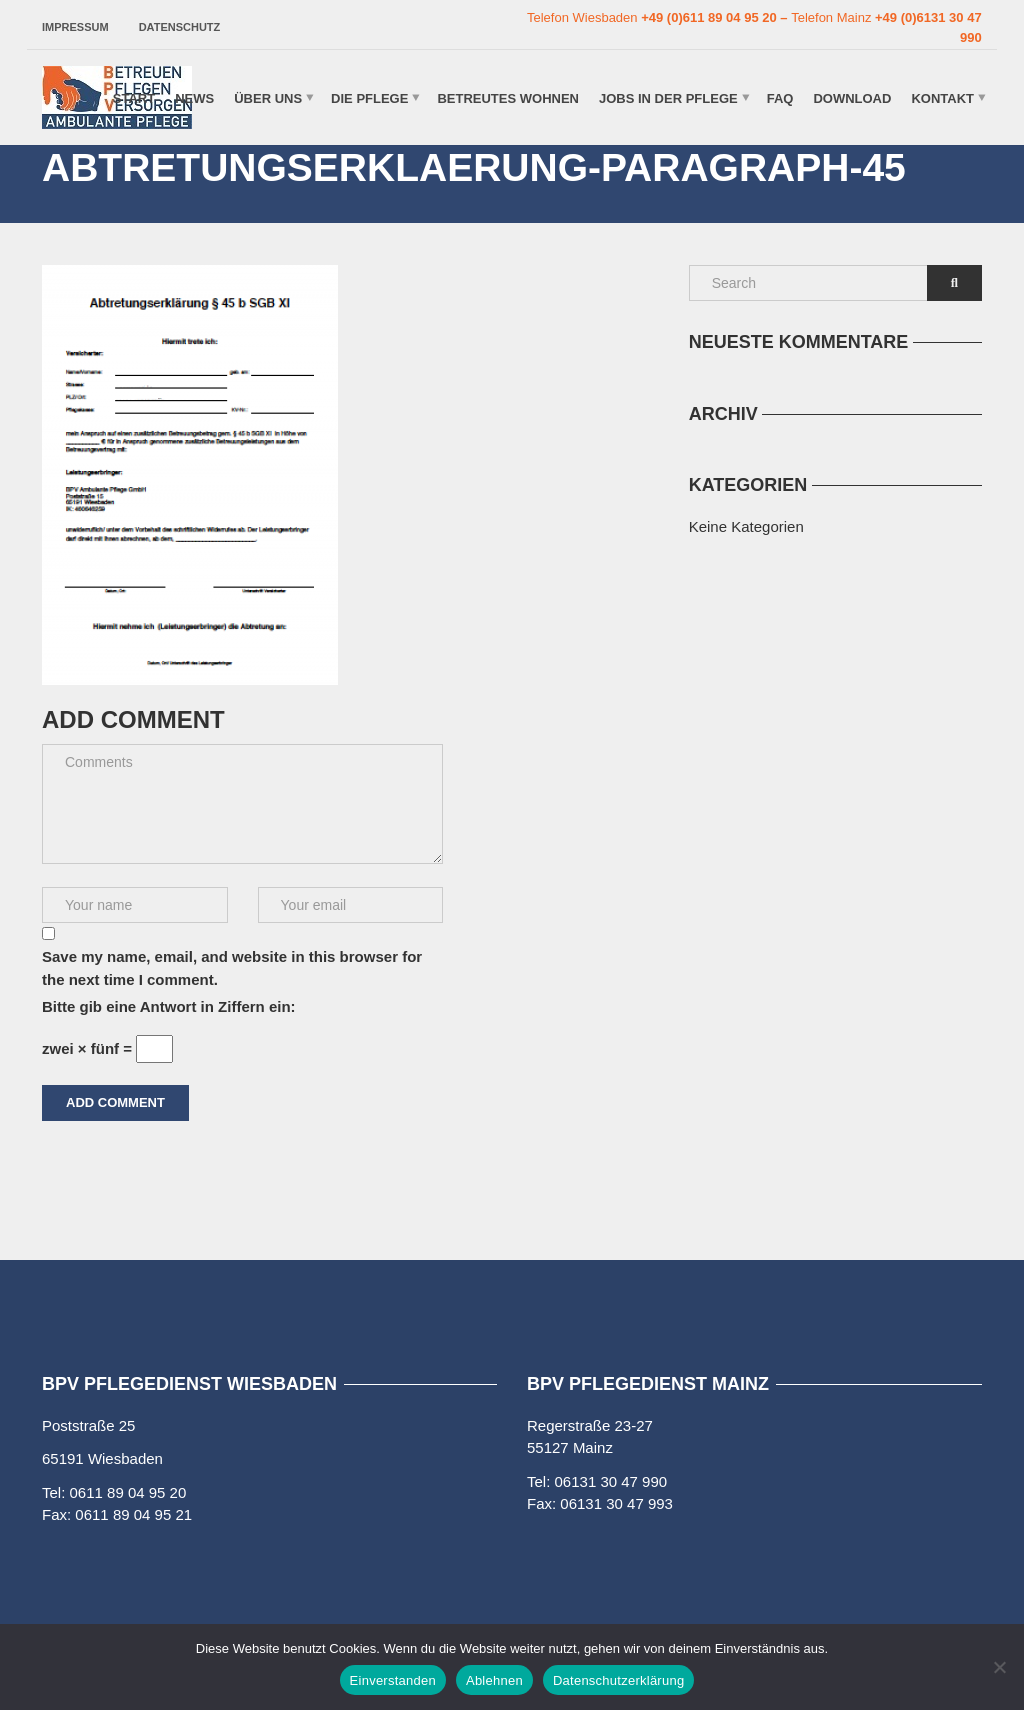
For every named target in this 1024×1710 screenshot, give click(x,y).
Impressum (75, 27)
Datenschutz (180, 27)
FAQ (780, 97)
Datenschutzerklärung (618, 1680)
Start (134, 97)
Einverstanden (393, 1680)
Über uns (268, 97)
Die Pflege (369, 97)
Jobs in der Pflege (668, 97)
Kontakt (942, 97)
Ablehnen (494, 1680)
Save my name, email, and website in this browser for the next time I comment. (232, 968)
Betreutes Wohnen (508, 97)
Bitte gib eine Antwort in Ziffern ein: (169, 1006)
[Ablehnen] (999, 1667)
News (194, 97)
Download (852, 97)
